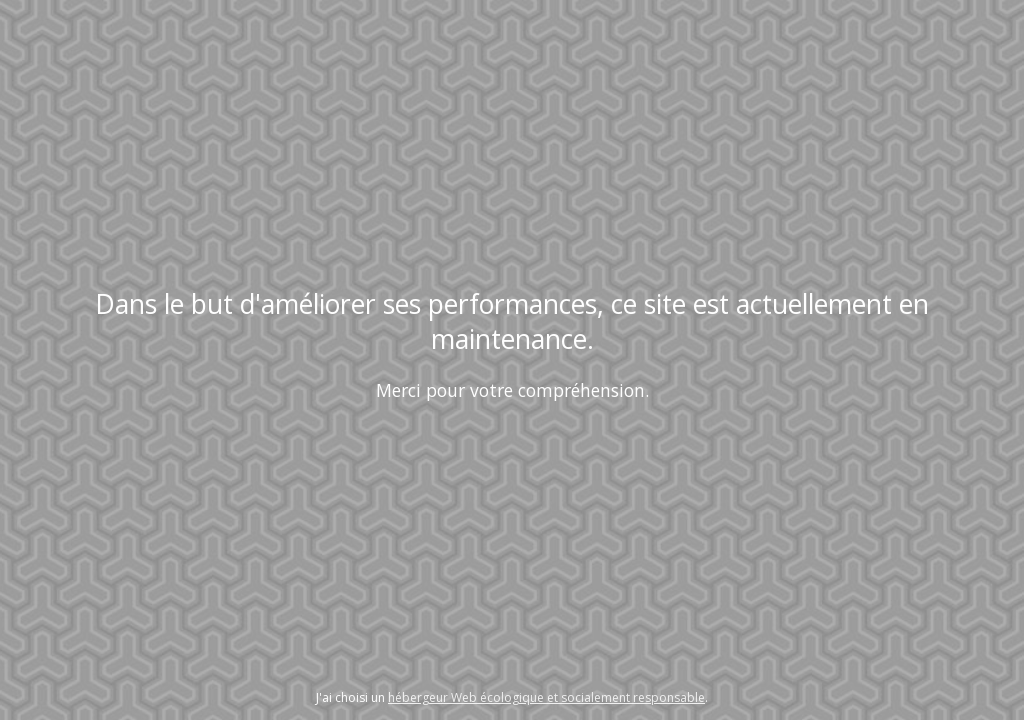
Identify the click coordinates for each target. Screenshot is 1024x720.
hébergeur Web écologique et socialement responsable (546, 697)
